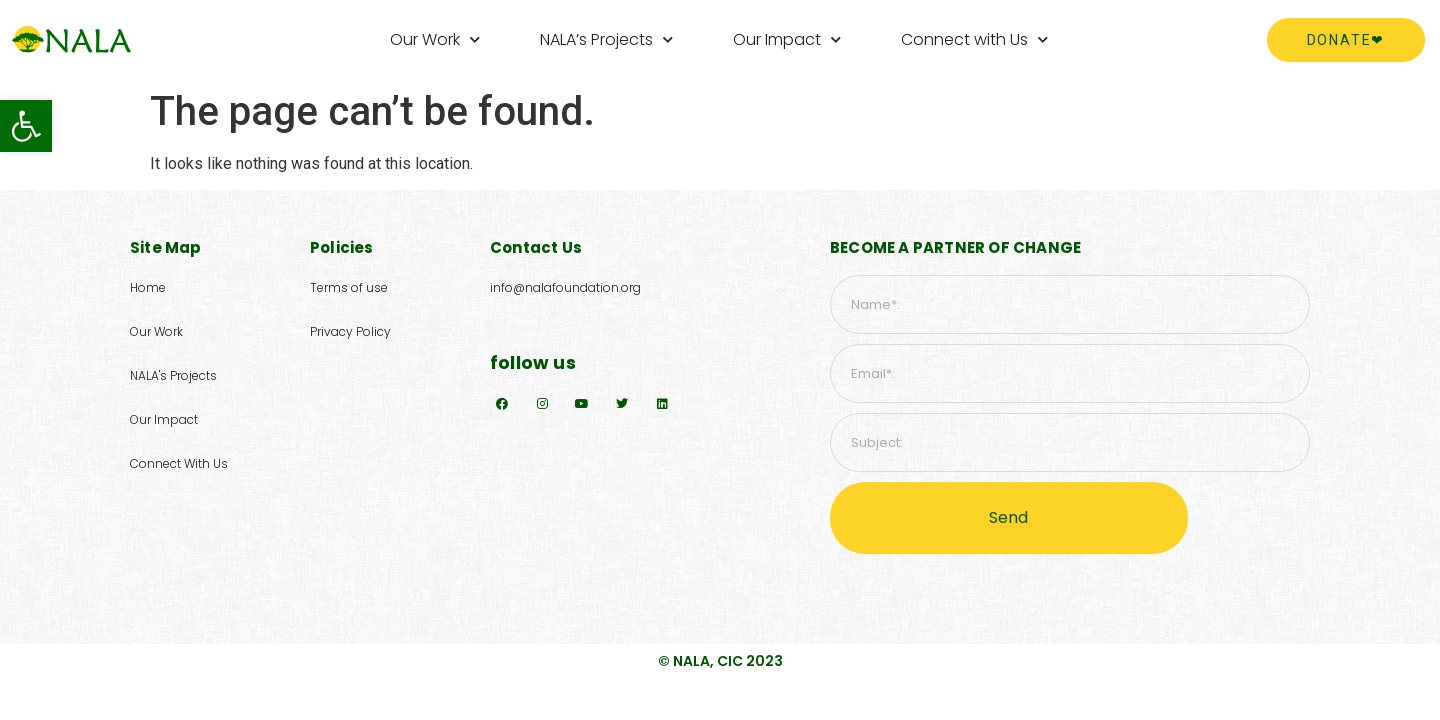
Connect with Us (974, 39)
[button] (26, 126)
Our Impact (787, 39)
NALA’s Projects (606, 39)
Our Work (435, 39)
